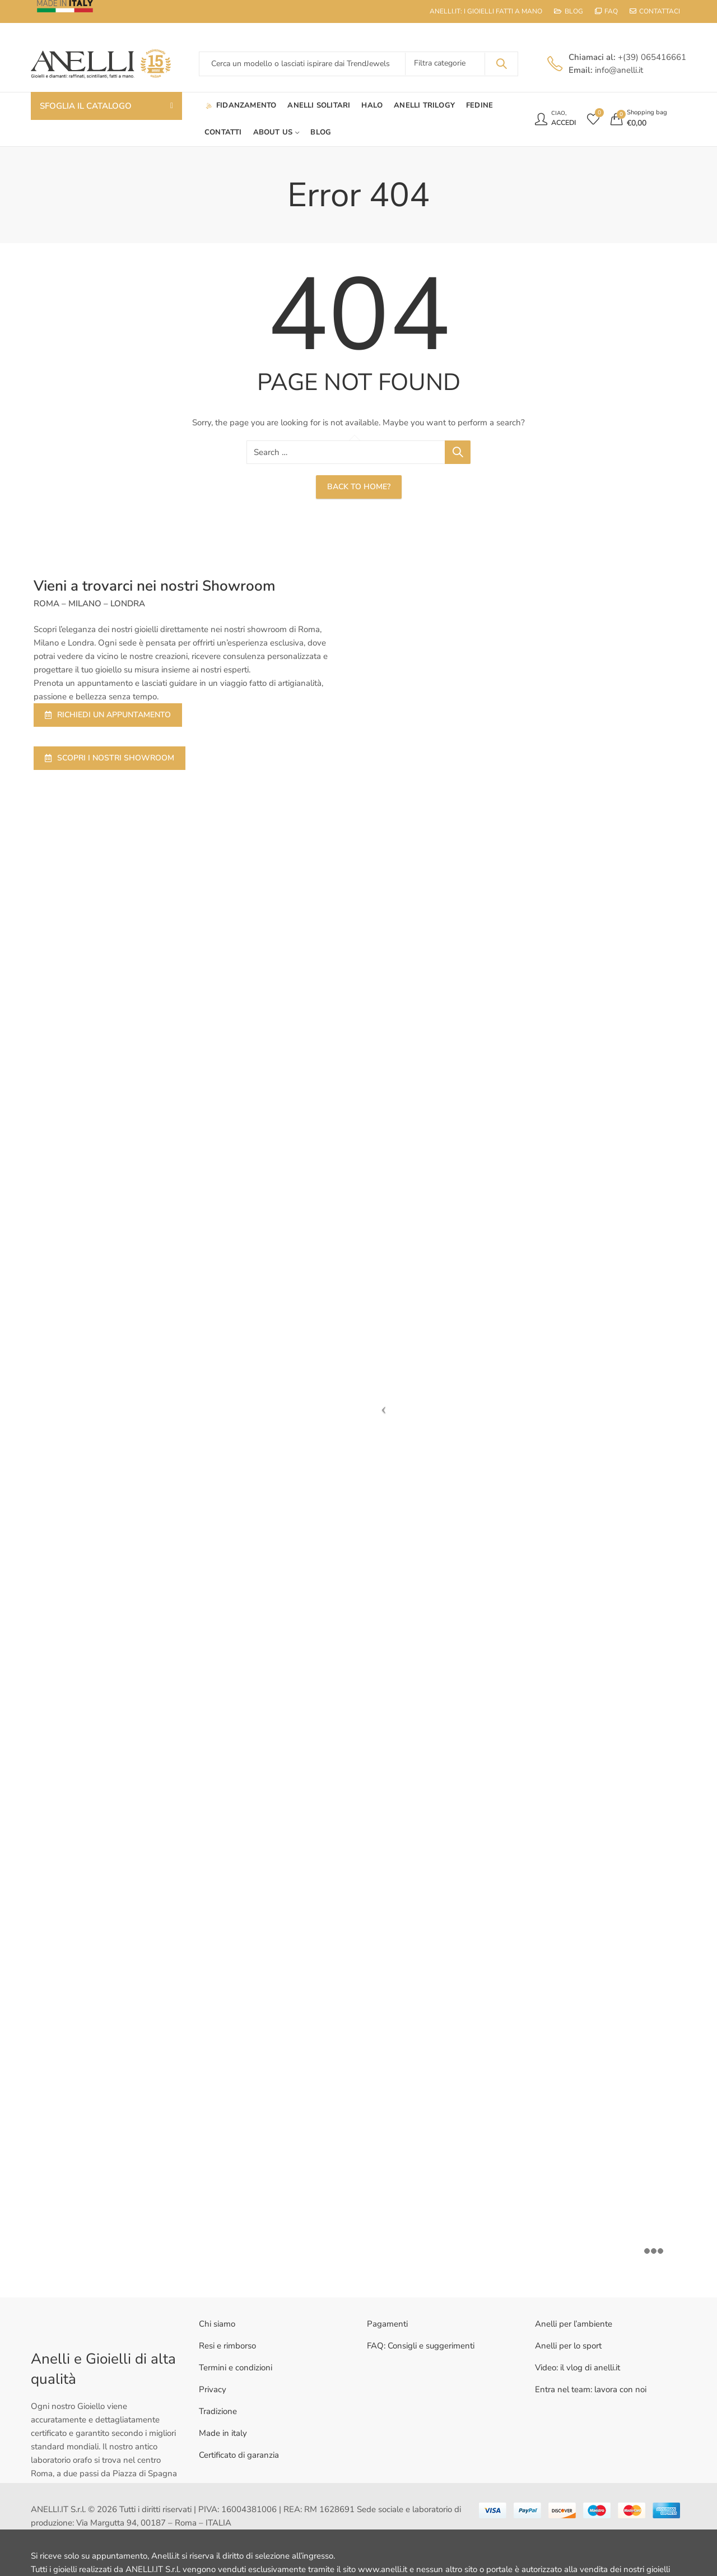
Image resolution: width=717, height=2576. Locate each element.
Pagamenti (387, 2323)
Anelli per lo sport (568, 2345)
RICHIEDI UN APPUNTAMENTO (108, 714)
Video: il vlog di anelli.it (577, 2367)
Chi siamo (217, 2323)
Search (501, 64)
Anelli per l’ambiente (573, 2323)
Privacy (212, 2389)
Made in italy (223, 2433)
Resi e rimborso (227, 2345)
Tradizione (218, 2411)
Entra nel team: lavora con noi (590, 2389)
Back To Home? (358, 486)
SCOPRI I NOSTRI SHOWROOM (109, 758)
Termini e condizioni (235, 2367)
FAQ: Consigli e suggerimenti (420, 2345)
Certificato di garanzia (239, 2455)
